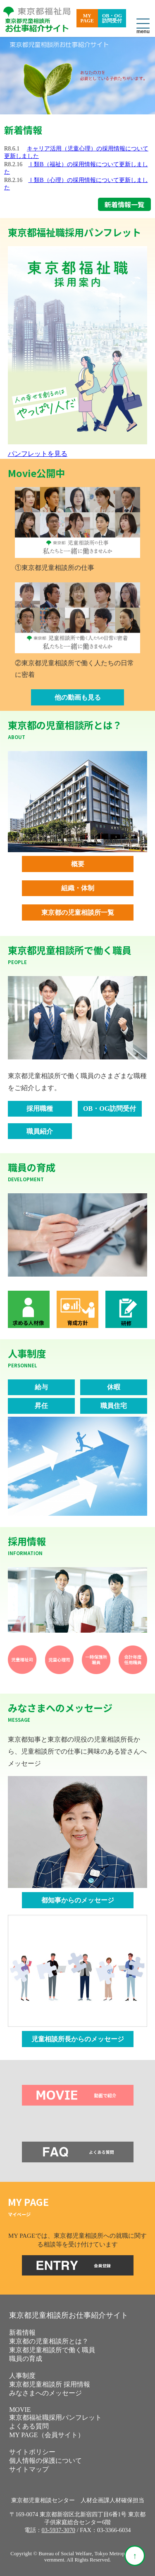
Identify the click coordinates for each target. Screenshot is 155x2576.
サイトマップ (29, 2469)
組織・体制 (77, 888)
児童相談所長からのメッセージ (77, 2039)
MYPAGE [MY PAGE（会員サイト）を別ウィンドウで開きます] (87, 18)
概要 (77, 864)
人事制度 (22, 2375)
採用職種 (39, 1108)
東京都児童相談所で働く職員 (52, 2349)
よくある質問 (29, 2426)
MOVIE (20, 2409)
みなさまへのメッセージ (45, 2393)
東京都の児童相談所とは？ (48, 2341)
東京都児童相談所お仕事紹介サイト (68, 2315)
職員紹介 (39, 1131)
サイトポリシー (32, 2451)
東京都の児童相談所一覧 (77, 912)
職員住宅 (113, 1405)
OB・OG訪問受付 (112, 18)
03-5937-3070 (59, 2530)
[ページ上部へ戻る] (134, 2555)
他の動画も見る (78, 697)
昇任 (41, 1405)
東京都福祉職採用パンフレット (55, 2417)
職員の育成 (25, 2358)
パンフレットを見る (37, 453)
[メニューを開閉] (143, 23)
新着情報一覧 (124, 204)
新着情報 (22, 2332)
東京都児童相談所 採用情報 (49, 2384)
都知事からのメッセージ (77, 1900)
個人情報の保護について (45, 2460)
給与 (41, 1387)
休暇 (113, 1387)
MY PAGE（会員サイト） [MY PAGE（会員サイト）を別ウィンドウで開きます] (46, 2434)
